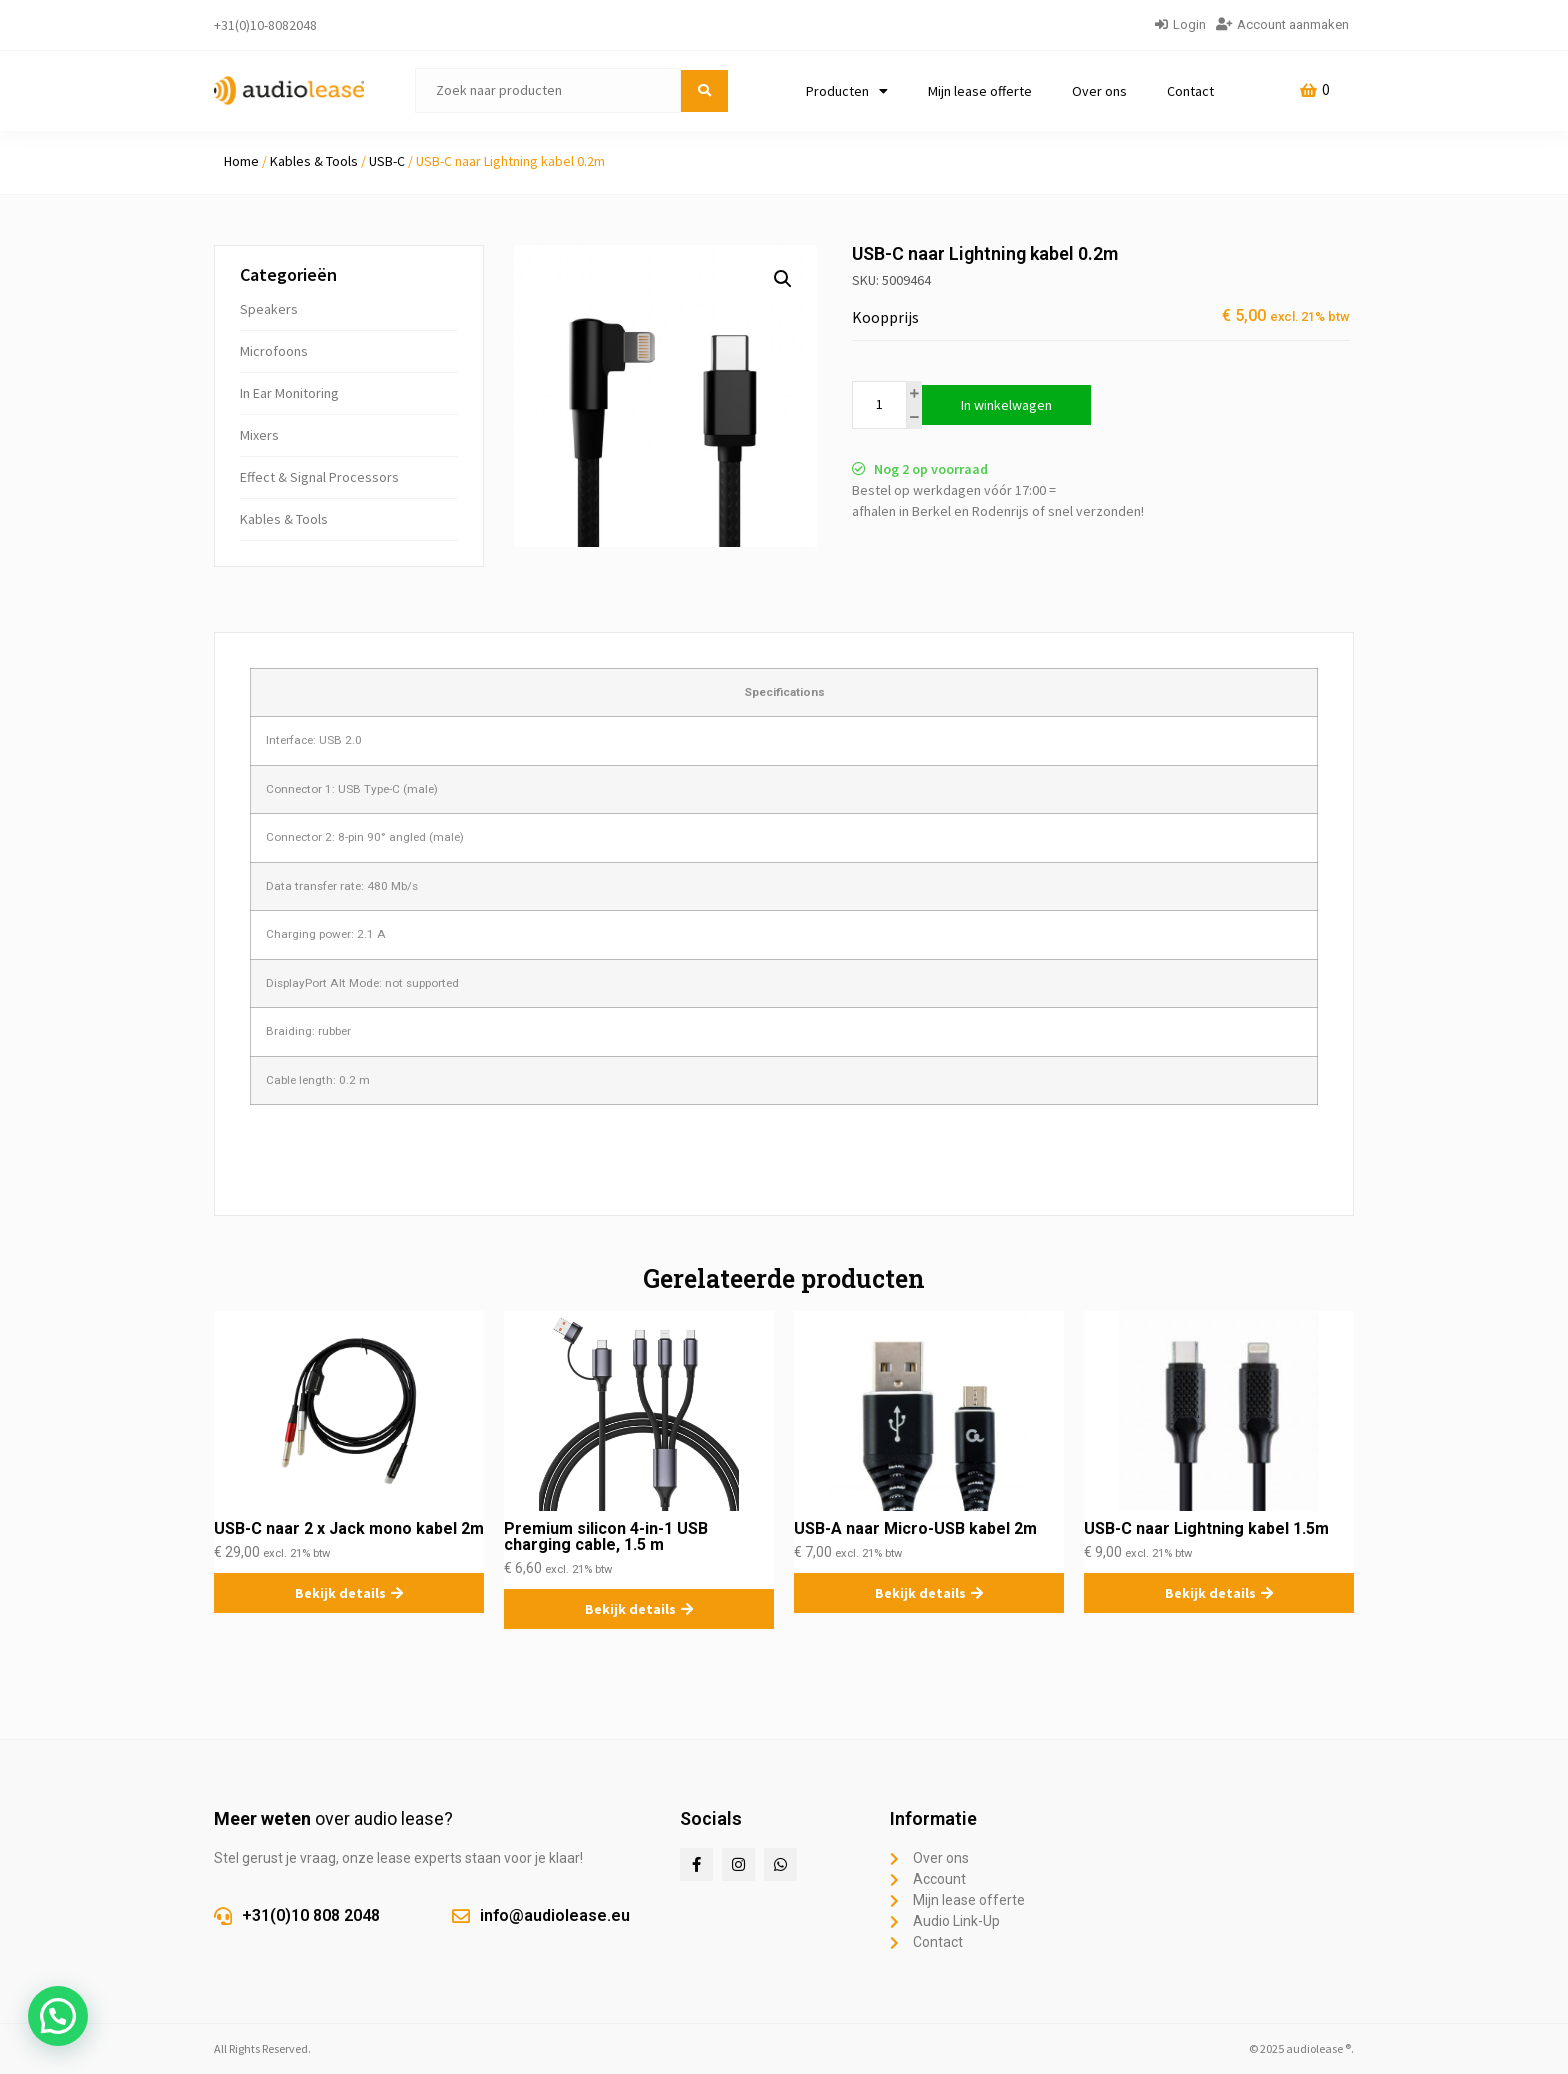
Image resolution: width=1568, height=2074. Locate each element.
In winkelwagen (1006, 405)
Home (241, 161)
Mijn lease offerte (980, 91)
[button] (783, 279)
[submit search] (704, 91)
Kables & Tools (314, 161)
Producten (847, 91)
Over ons (1099, 91)
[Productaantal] (879, 405)
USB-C (387, 161)
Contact (1190, 91)
